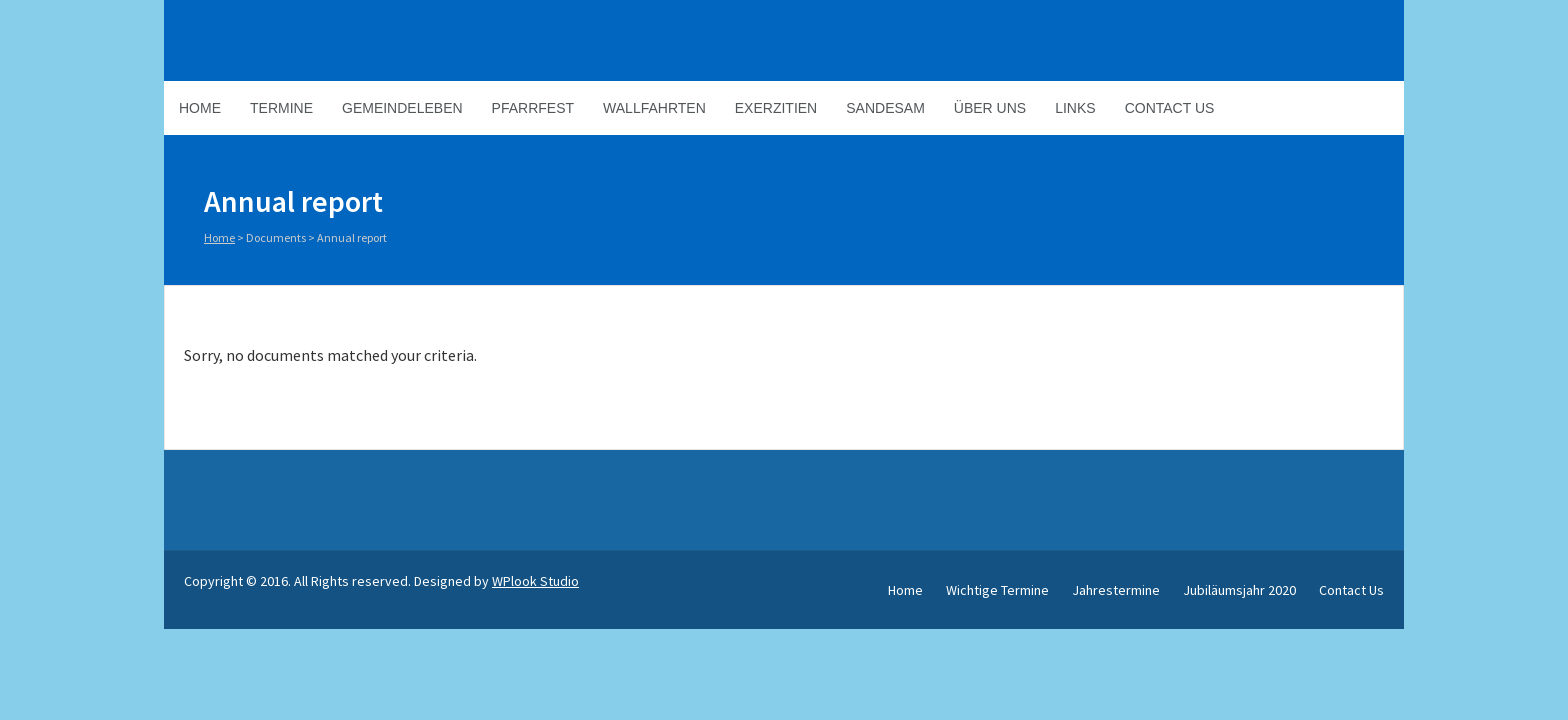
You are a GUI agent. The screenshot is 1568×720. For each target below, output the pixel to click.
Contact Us (1170, 108)
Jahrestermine (1116, 590)
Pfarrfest (533, 108)
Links (1075, 108)
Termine (281, 108)
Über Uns (990, 108)
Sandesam (885, 108)
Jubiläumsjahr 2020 (1239, 590)
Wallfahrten (654, 108)
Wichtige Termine (997, 590)
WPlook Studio (535, 581)
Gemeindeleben (402, 108)
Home (200, 108)
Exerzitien (776, 108)
